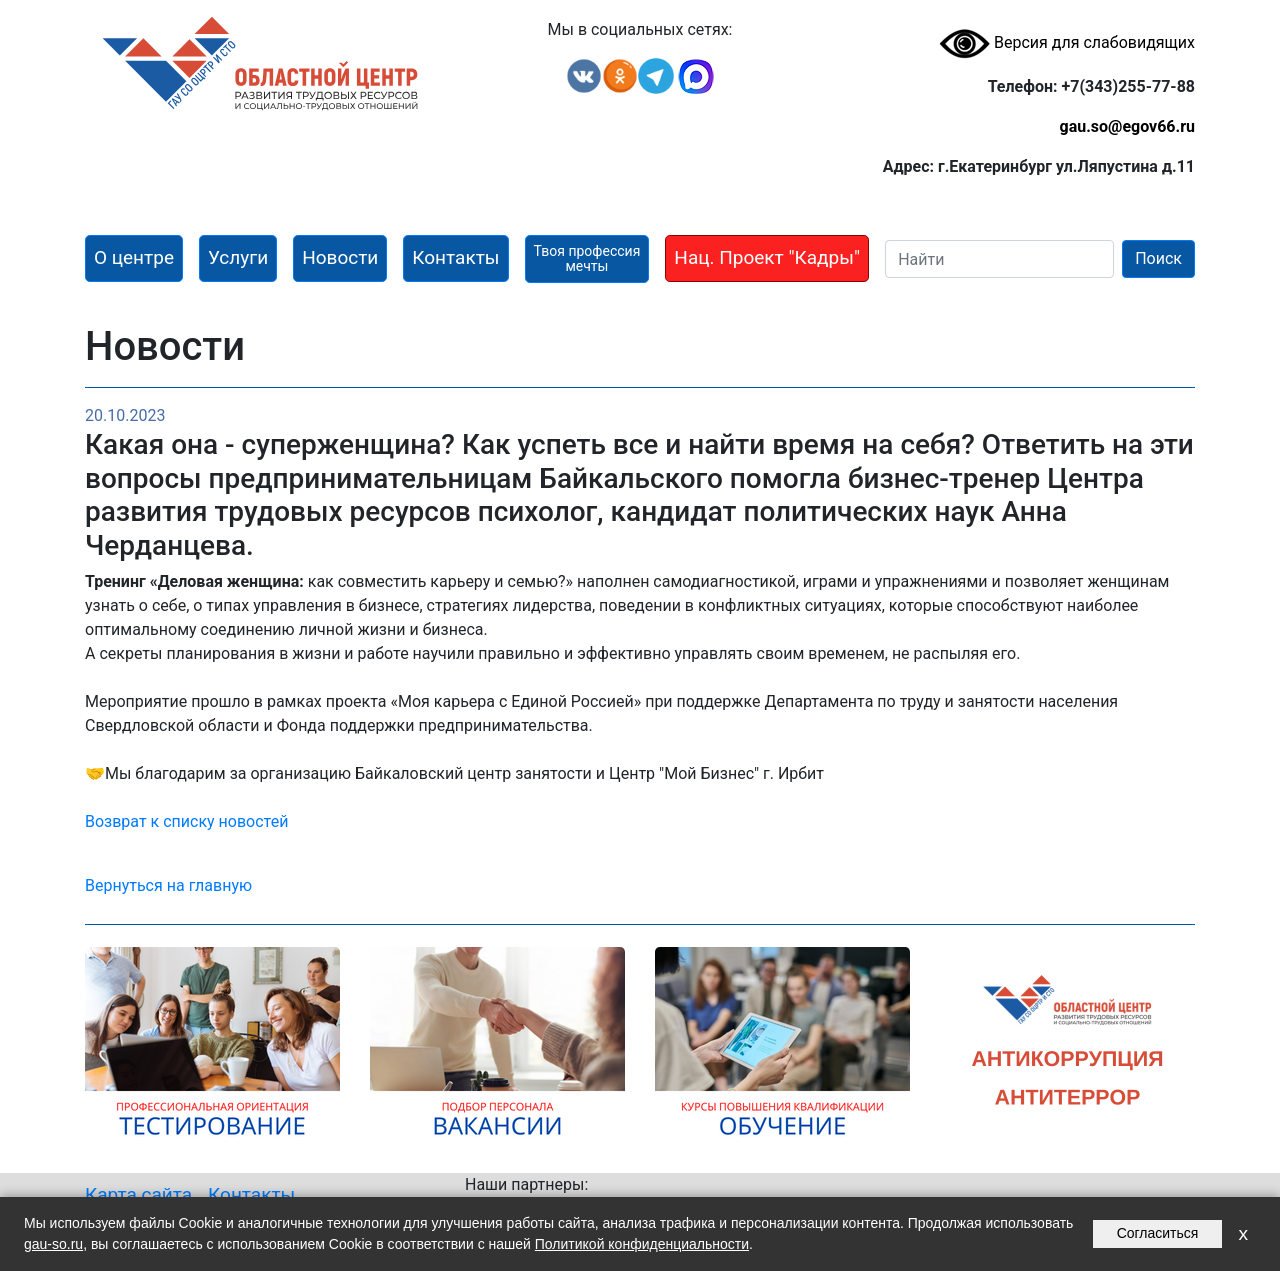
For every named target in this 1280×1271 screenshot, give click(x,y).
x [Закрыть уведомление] (1243, 1233)
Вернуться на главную (168, 885)
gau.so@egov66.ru (1127, 126)
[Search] (999, 259)
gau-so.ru (53, 1244)
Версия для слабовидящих (1067, 42)
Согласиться (1158, 1233)
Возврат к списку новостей (186, 821)
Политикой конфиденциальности (642, 1244)
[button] (134, 258)
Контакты (251, 1194)
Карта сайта (138, 1194)
